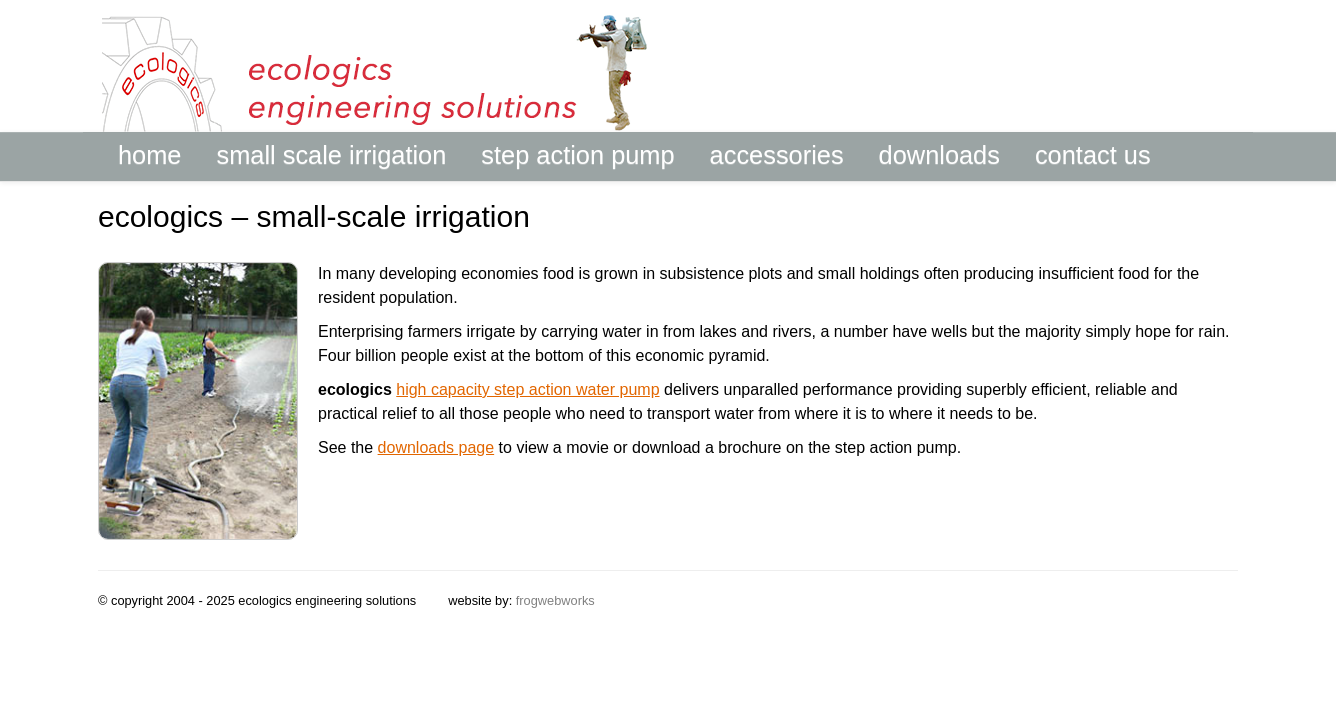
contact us (1093, 154)
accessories (777, 154)
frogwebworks (555, 600)
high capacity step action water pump (527, 389)
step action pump (577, 154)
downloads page (436, 447)
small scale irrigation (331, 154)
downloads (939, 154)
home (149, 154)
